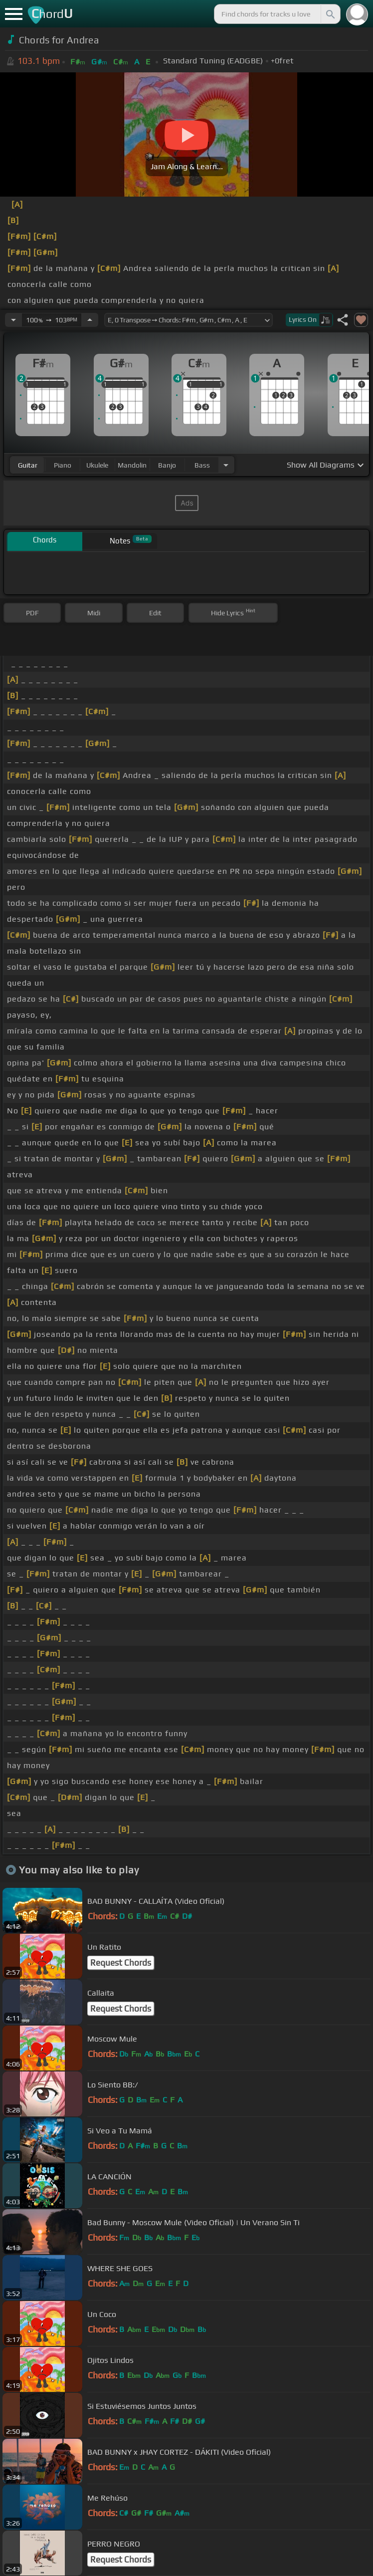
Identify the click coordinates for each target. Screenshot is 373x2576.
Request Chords (120, 1963)
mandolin (132, 465)
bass (202, 465)
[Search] (330, 14)
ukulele (97, 465)
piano (62, 465)
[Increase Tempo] (89, 320)
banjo (167, 465)
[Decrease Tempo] (13, 320)
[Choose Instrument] (225, 465)
